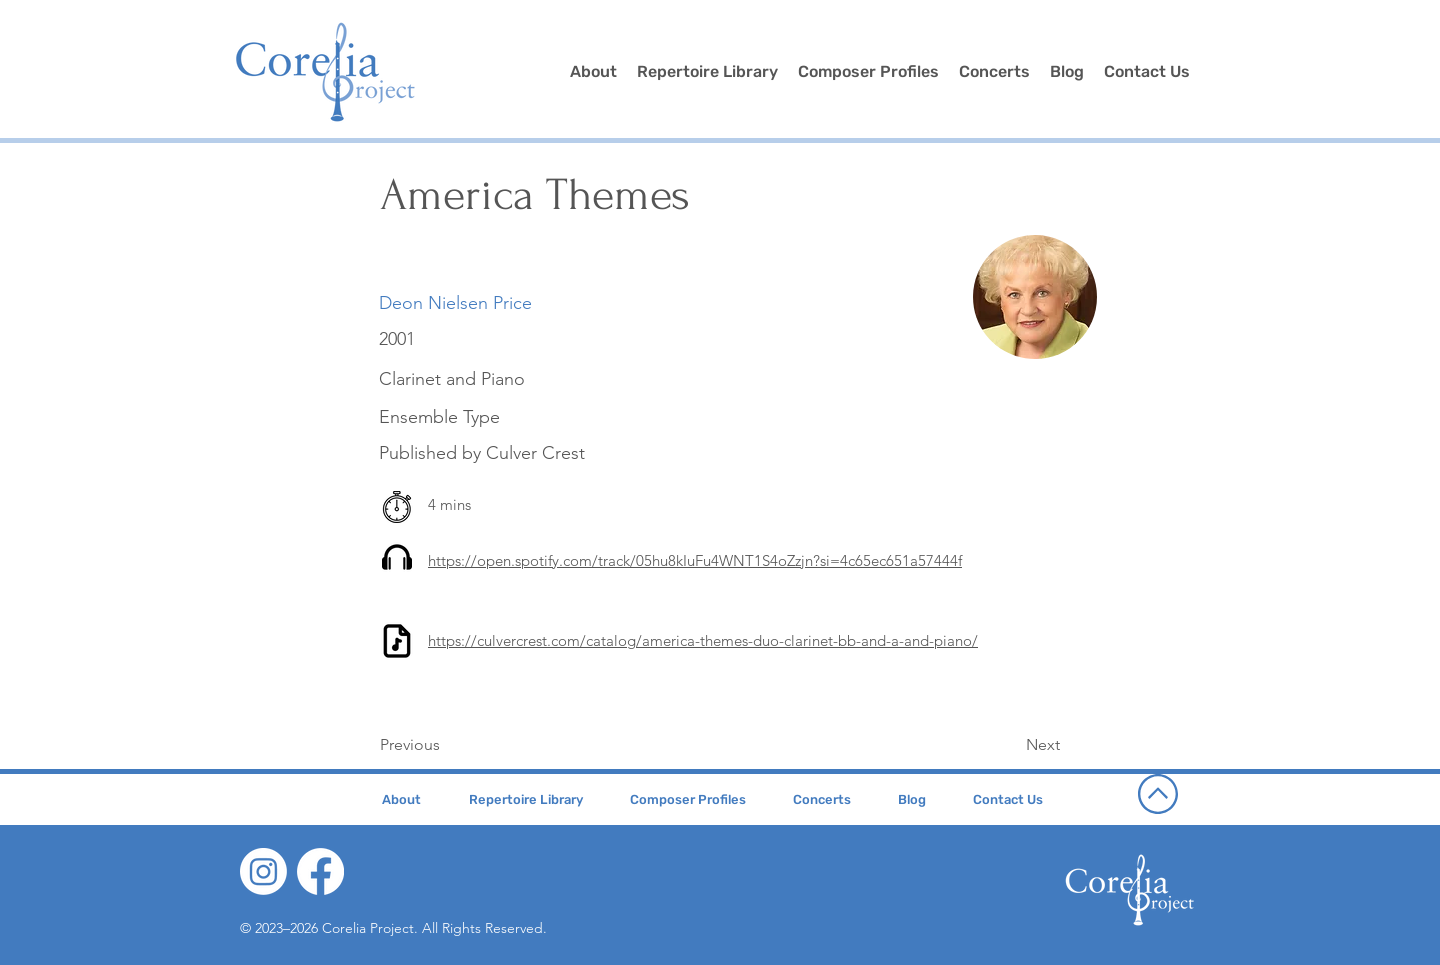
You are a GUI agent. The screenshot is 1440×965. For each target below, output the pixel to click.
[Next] (1010, 746)
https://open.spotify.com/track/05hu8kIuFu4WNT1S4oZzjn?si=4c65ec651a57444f (695, 560)
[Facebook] (320, 871)
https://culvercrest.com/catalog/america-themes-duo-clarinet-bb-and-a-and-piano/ (703, 640)
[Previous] (446, 746)
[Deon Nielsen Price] (455, 303)
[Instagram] (263, 871)
